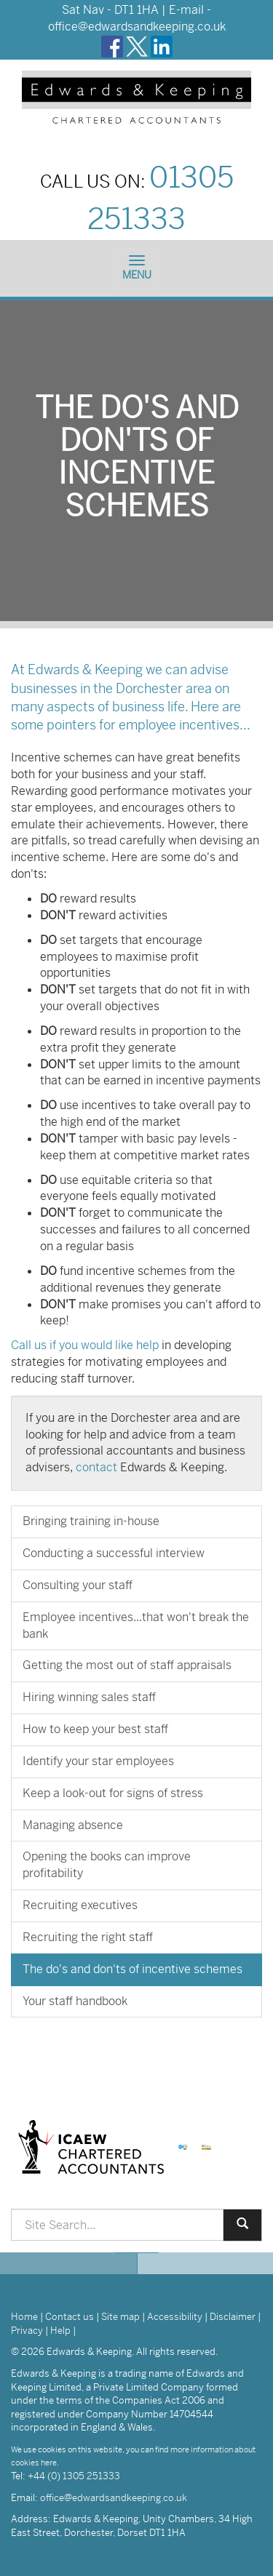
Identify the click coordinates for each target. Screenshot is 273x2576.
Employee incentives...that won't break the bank (136, 1625)
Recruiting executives (80, 1905)
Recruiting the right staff (88, 1937)
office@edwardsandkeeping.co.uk (137, 26)
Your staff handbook (75, 2001)
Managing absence (73, 1825)
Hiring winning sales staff (89, 1697)
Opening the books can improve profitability (107, 1865)
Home (24, 2317)
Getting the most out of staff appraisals (127, 1665)
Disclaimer (233, 2317)
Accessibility (174, 2317)
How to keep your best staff (95, 1729)
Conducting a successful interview (114, 1553)
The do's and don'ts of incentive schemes (132, 1969)
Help (60, 2330)
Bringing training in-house (91, 1521)
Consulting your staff (77, 1585)
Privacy (27, 2330)
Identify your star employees (98, 1761)
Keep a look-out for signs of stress (113, 1793)
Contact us (69, 2317)
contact (96, 1467)
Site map (120, 2317)
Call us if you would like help (85, 1345)
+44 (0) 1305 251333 (74, 2476)
